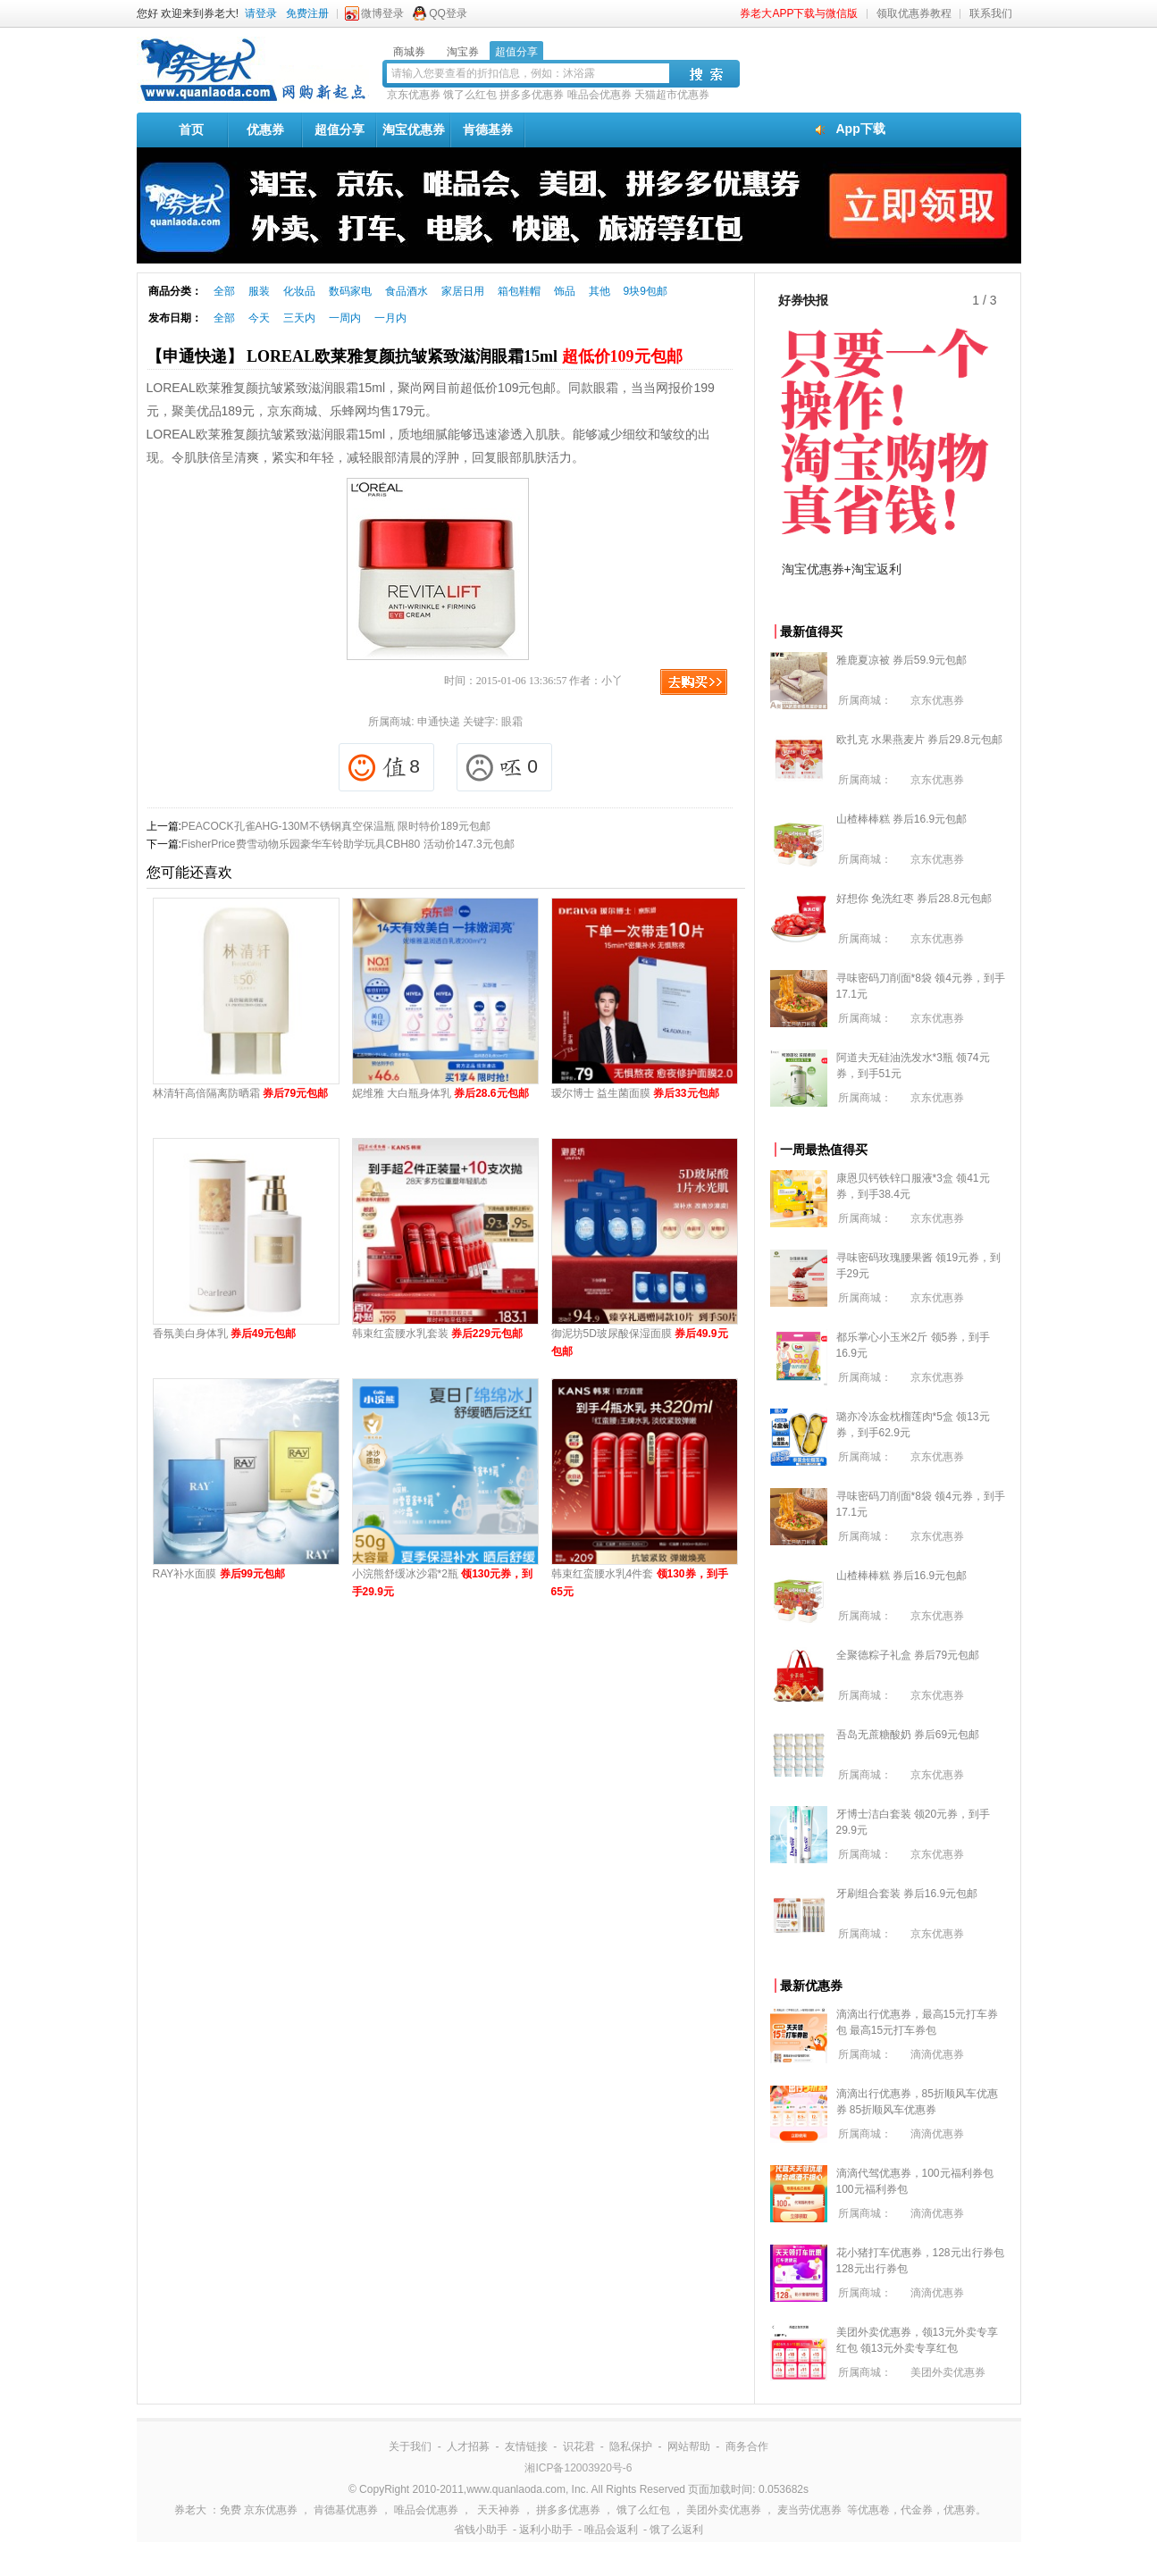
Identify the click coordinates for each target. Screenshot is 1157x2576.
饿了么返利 (676, 2529)
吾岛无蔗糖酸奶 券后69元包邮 (908, 1734)
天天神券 (498, 2510)
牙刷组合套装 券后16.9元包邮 (907, 1893)
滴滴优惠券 (937, 2054)
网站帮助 (688, 2446)
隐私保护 (630, 2446)
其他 (599, 291)
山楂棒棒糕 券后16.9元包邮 (902, 819)
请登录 (261, 13)
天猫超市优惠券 (671, 94)
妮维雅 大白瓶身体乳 (440, 1093)
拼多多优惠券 (531, 94)
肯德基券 (488, 129)
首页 (191, 129)
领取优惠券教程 (914, 13)
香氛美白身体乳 (225, 1333)
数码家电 (350, 291)
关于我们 (410, 2446)
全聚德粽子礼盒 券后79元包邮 (908, 1655)
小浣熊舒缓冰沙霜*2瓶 (442, 1583)
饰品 (564, 291)
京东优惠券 (413, 94)
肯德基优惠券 (346, 2510)
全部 (224, 291)
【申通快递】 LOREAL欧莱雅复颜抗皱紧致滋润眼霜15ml (415, 356)
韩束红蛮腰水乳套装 (437, 1333)
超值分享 (339, 129)
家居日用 (462, 291)
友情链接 (526, 2446)
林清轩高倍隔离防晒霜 (241, 1093)
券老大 (190, 2510)
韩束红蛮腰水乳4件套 (639, 1583)
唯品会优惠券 (599, 94)
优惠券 (265, 129)
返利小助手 (546, 2529)
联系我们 (990, 13)
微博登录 (382, 13)
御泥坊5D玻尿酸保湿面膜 (639, 1342)
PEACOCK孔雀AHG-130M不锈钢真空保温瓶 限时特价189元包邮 (335, 826)
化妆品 (299, 291)
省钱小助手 (480, 2529)
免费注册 (307, 13)
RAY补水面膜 (219, 1574)
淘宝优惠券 (413, 129)
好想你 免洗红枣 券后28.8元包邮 (914, 898)
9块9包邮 (645, 291)
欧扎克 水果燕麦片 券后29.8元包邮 (919, 739)
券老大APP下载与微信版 (799, 13)
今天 (259, 318)
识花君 (579, 2446)
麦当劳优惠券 (809, 2510)
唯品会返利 (611, 2529)
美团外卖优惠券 (947, 2372)
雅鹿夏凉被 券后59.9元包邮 (902, 660)
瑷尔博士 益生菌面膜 (635, 1093)
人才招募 (468, 2446)
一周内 (345, 318)
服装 (259, 291)
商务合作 (746, 2446)
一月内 (390, 318)
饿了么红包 (470, 94)
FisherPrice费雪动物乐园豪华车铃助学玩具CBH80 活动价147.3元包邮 (348, 844)
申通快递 (438, 721)
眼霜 (512, 721)
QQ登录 (448, 13)
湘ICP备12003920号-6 (578, 2468)
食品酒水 (406, 291)
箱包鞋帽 (519, 291)
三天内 (299, 318)
